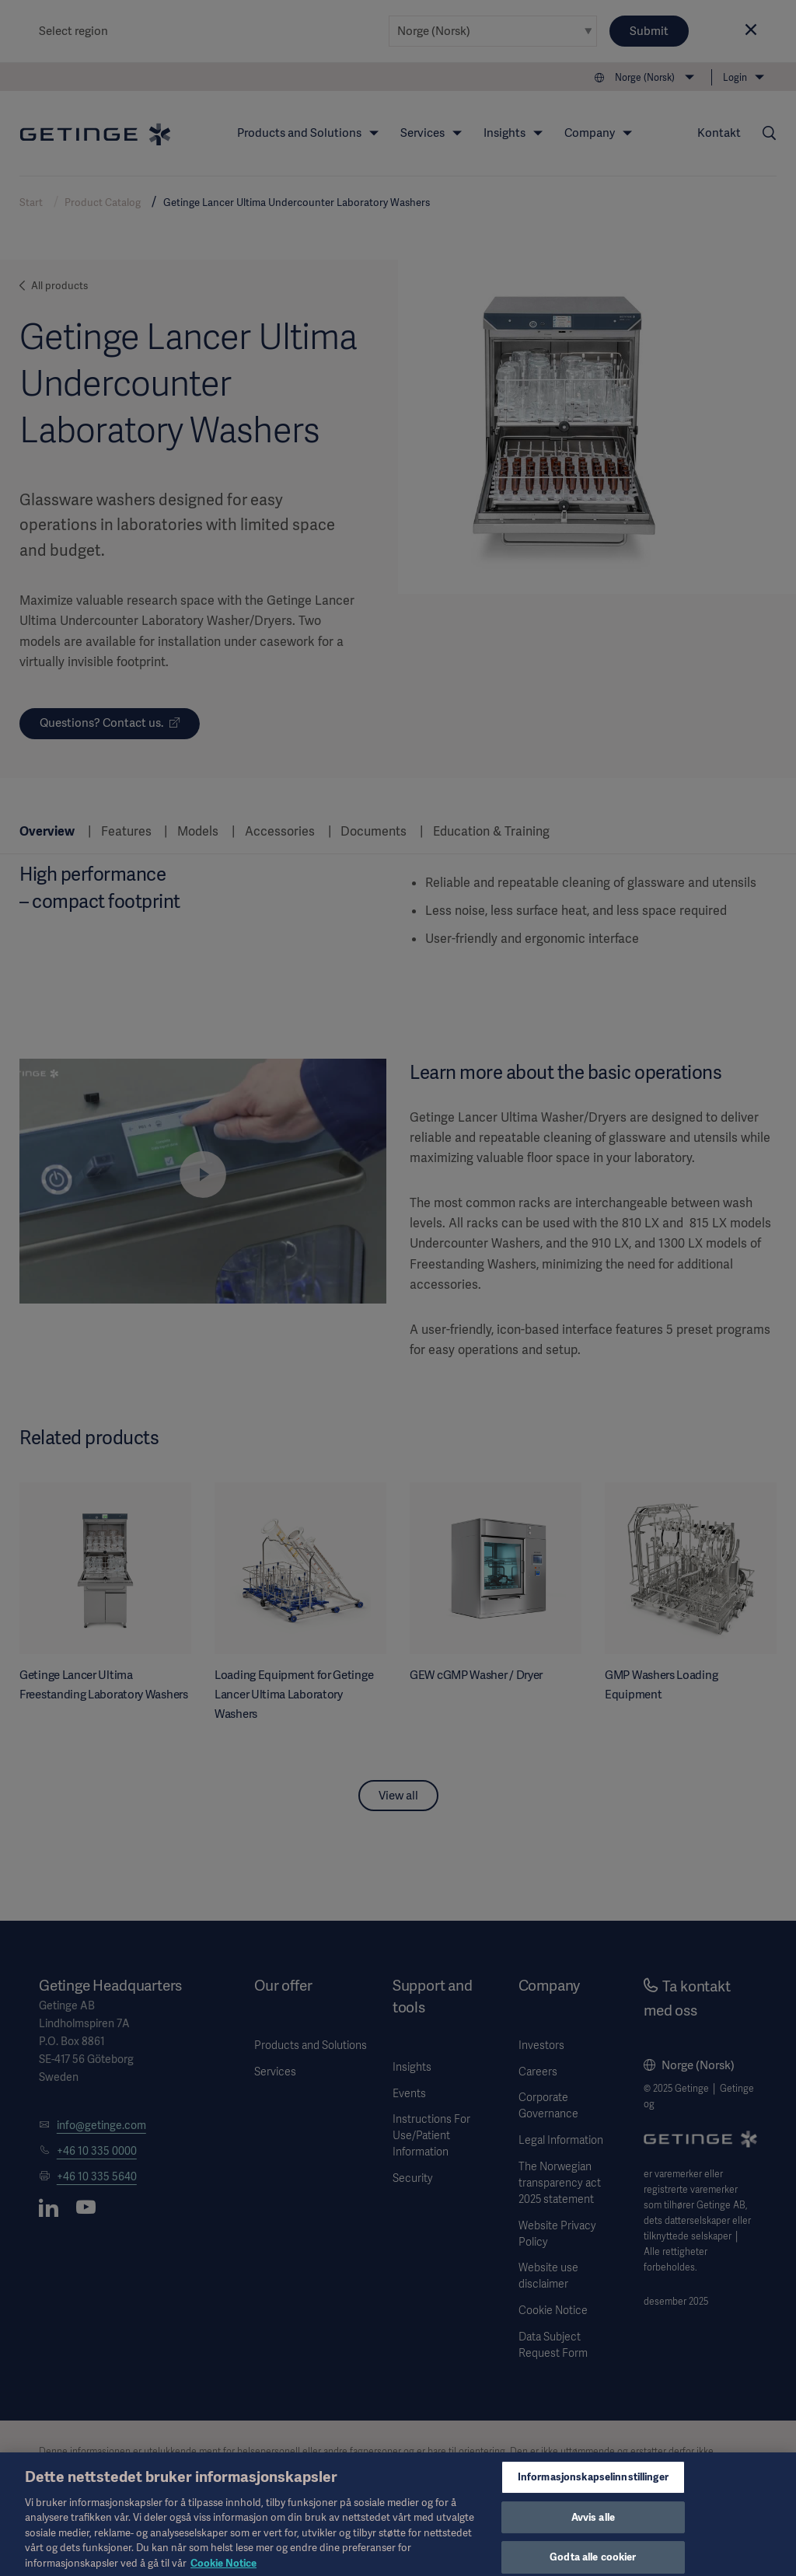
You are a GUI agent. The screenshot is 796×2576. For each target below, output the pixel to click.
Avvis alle (593, 2526)
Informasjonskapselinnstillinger (593, 2486)
